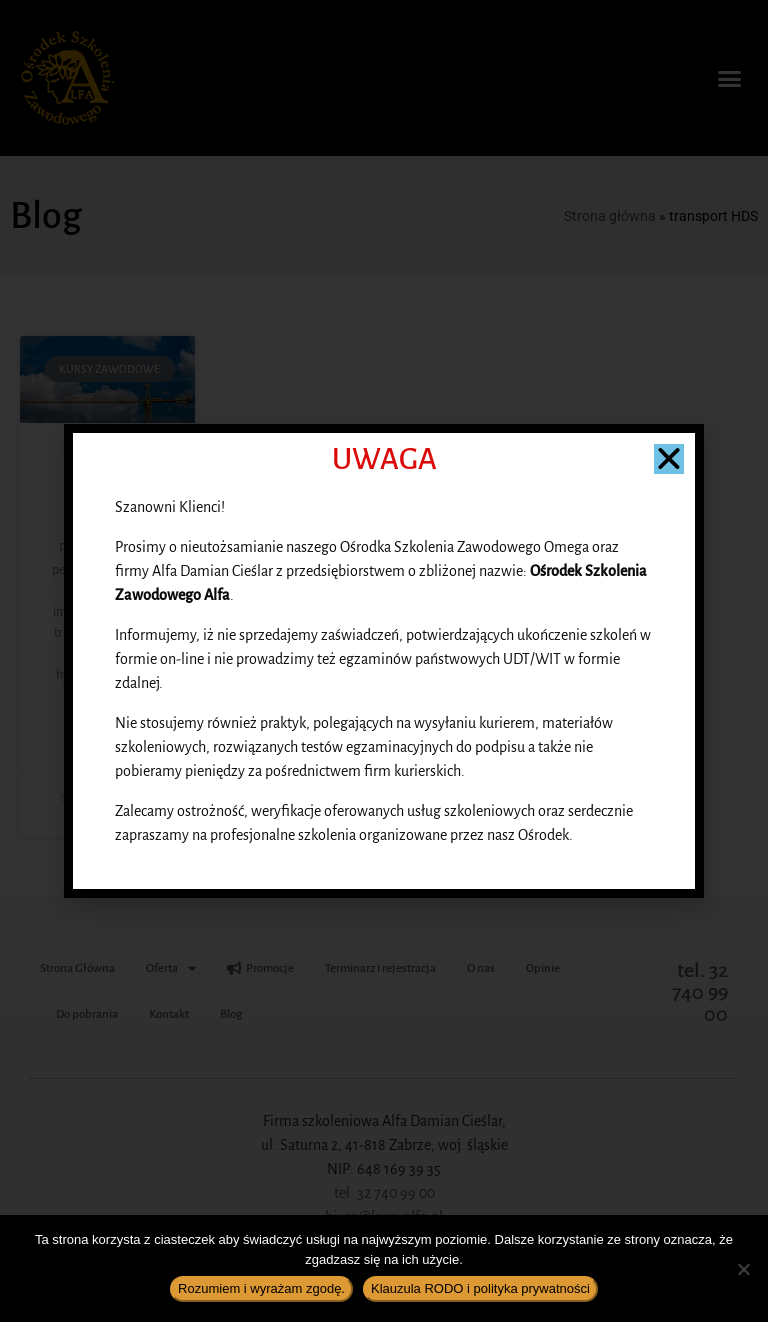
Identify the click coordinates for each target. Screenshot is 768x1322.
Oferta (171, 968)
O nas (481, 968)
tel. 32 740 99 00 (700, 992)
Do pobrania (87, 1014)
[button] (729, 78)
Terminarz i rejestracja (380, 968)
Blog (231, 1014)
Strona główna (610, 216)
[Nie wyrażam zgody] (743, 1269)
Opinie (543, 968)
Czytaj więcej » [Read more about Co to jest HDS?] (107, 745)
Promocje (260, 969)
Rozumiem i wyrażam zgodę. (261, 1288)
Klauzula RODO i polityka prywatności (480, 1288)
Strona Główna (77, 968)
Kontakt (169, 1014)
